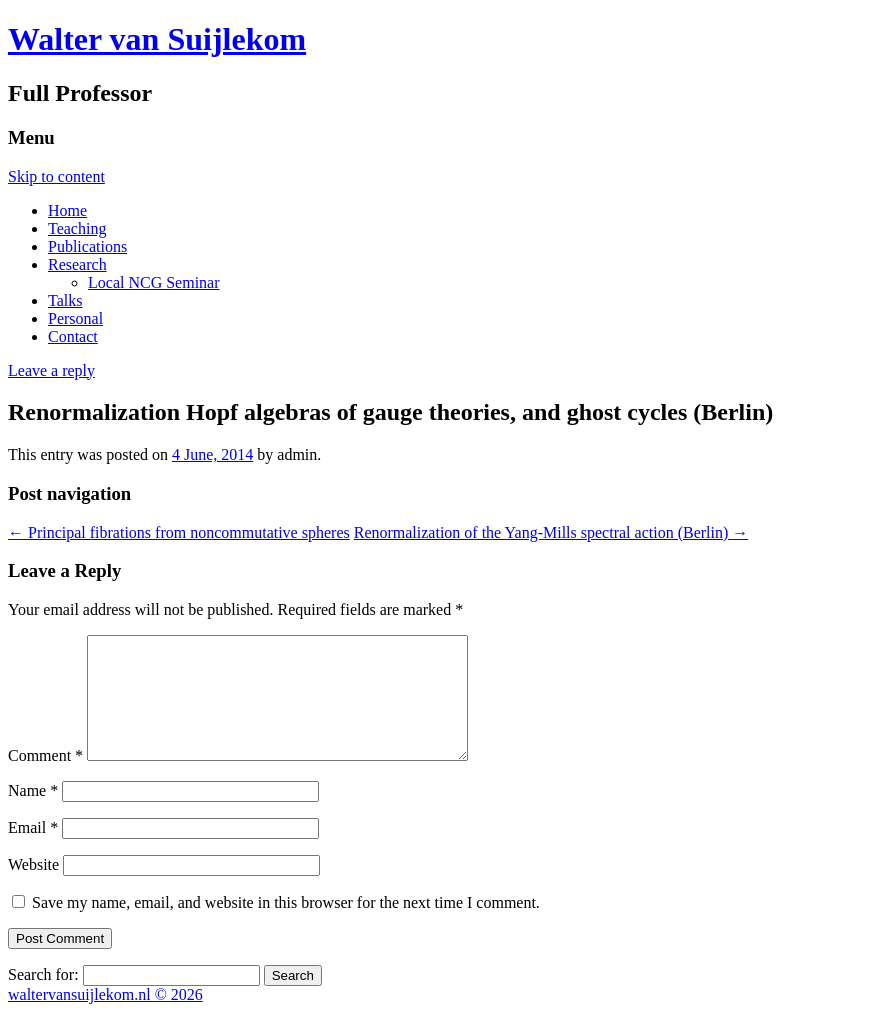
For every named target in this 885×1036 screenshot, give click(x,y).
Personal (75, 318)
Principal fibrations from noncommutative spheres (179, 532)
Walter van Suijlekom (157, 39)
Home (67, 210)
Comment (45, 779)
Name (33, 814)
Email (33, 851)
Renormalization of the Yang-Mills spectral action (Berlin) (551, 532)
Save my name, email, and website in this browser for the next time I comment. (286, 926)
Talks (65, 300)
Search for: (43, 998)
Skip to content (56, 176)
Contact (73, 336)
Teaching (77, 228)
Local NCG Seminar (154, 282)
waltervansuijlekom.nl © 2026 (105, 1018)
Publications (87, 246)
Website (33, 888)
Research (77, 264)
